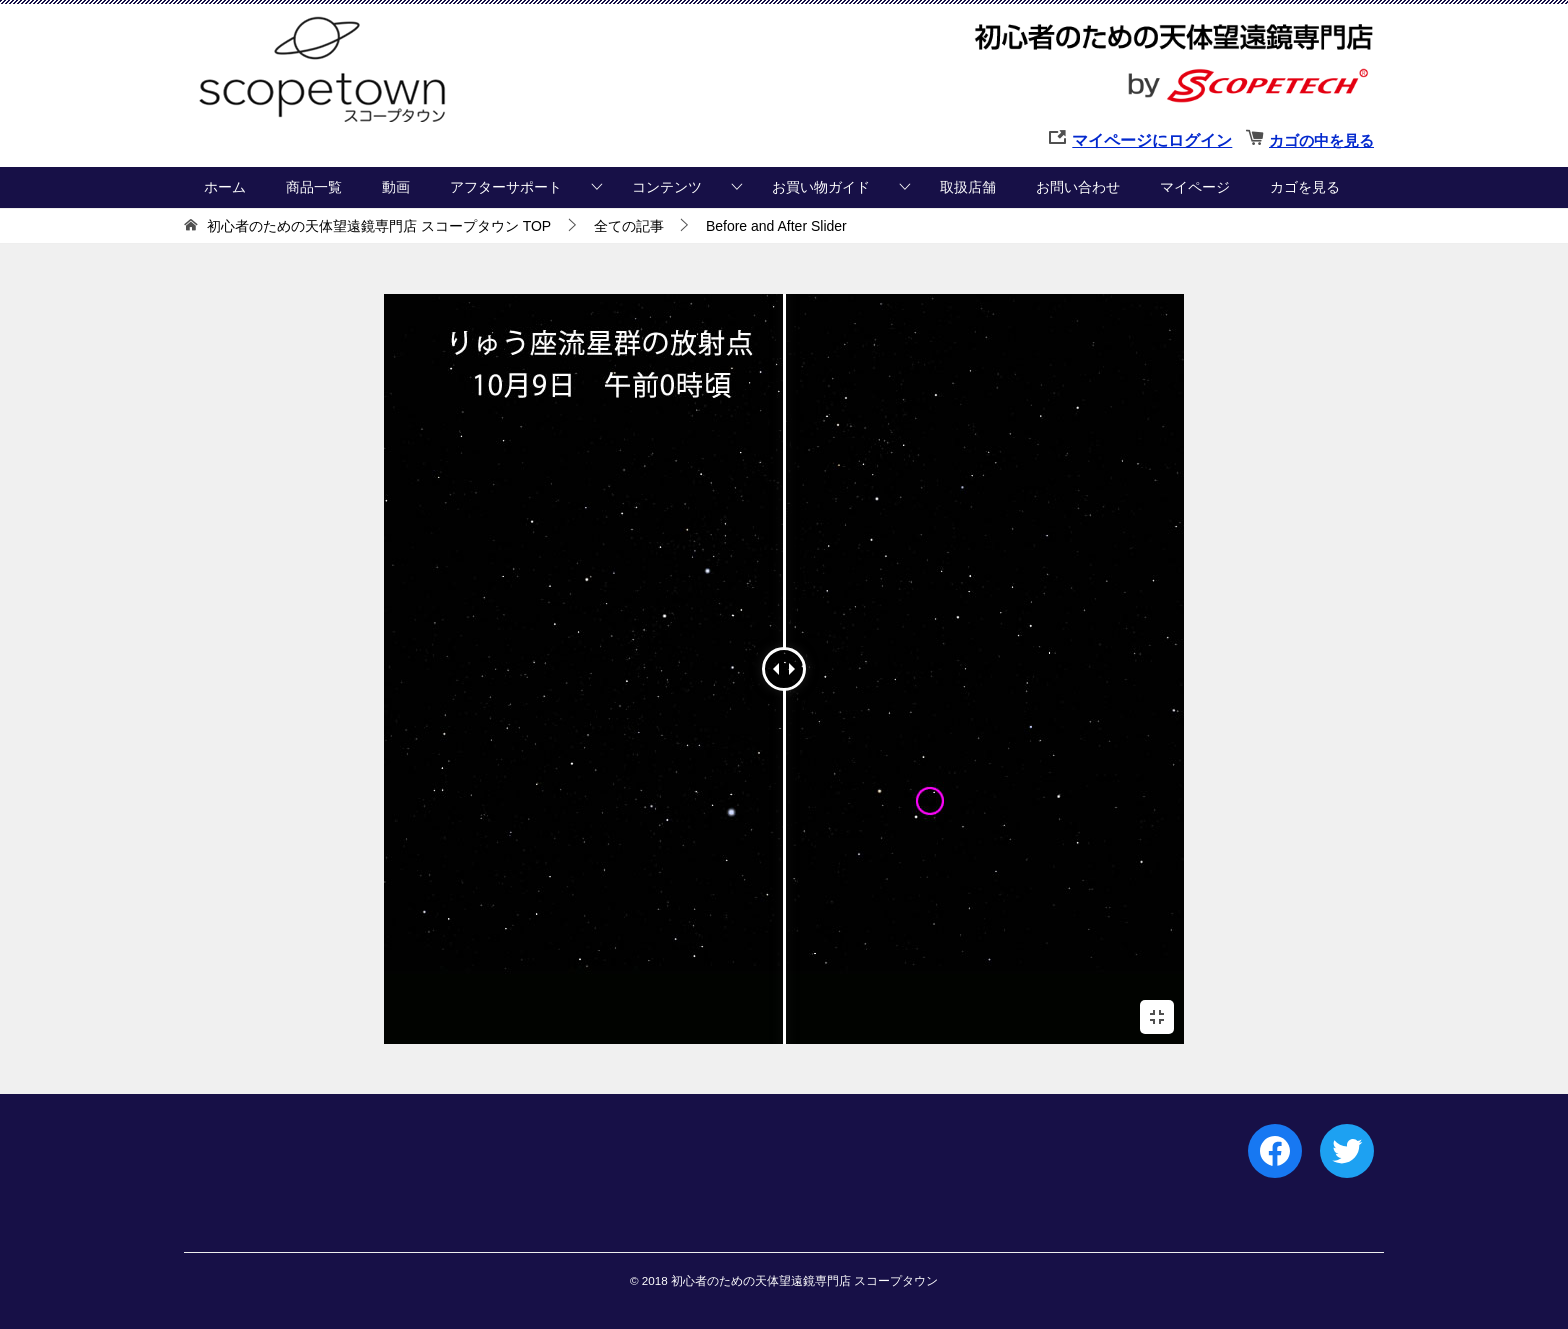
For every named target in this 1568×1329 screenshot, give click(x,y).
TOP (379, 226)
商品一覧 (314, 187)
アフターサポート (506, 187)
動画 (396, 187)
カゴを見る (1305, 187)
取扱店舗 (968, 187)
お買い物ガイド (821, 187)
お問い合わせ (1078, 187)
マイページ (1195, 187)
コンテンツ (667, 187)
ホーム (225, 187)
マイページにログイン (1152, 140)
